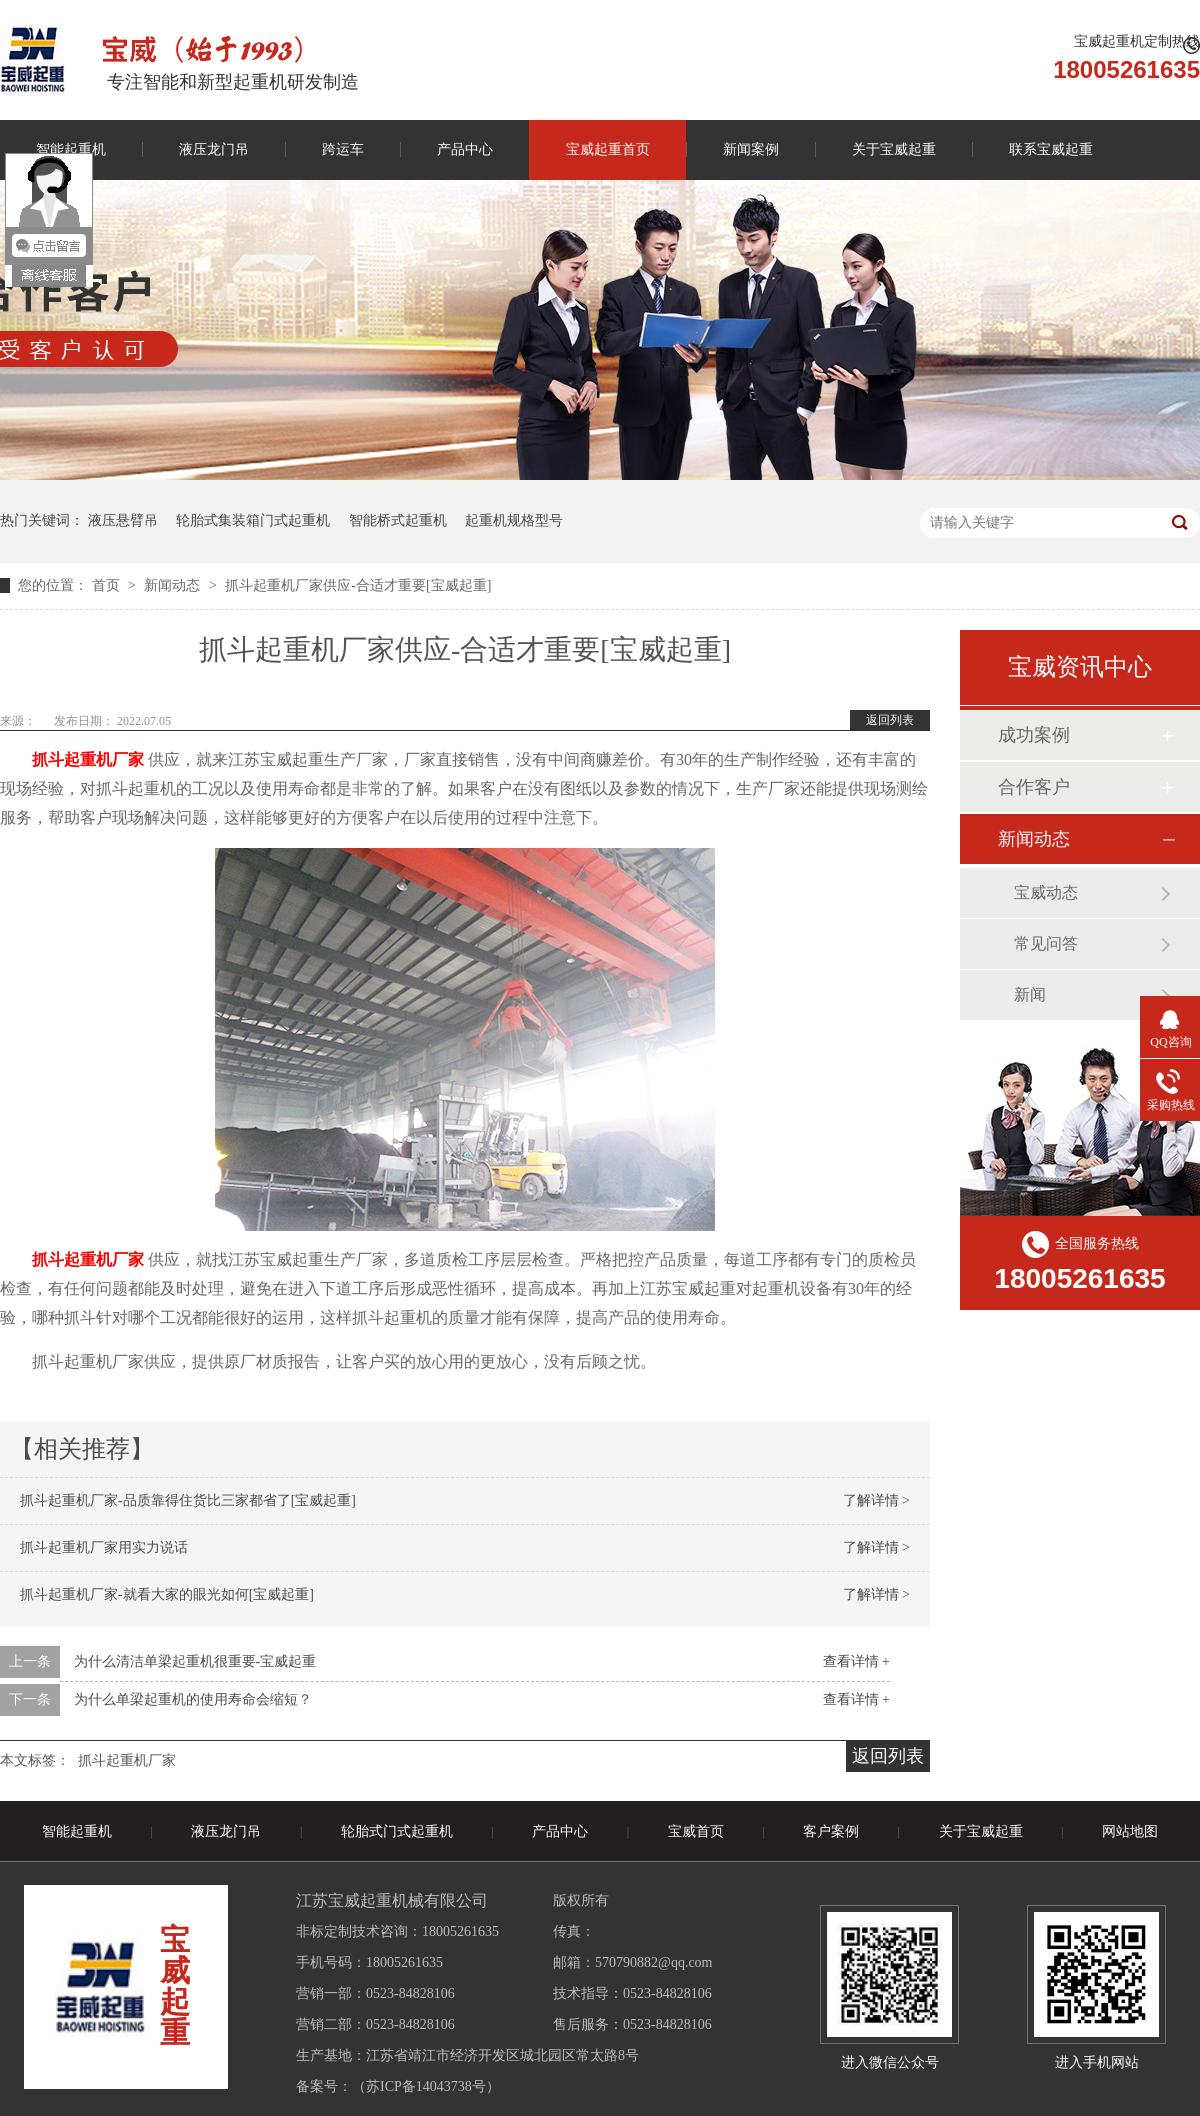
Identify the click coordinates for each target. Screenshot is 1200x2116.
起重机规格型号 (514, 520)
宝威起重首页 (608, 149)
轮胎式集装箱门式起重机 (253, 520)
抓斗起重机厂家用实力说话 (104, 1547)
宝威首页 (696, 1831)
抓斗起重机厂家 (127, 1760)
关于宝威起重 (894, 149)
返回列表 (890, 720)
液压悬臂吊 (123, 520)
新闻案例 (751, 149)
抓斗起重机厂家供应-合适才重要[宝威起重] (358, 585)
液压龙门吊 (214, 149)
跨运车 (343, 149)
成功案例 (1034, 735)
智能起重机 (77, 1831)
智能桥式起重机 (398, 520)
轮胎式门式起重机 (397, 1831)
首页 (108, 585)
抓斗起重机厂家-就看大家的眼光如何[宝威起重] (167, 1594)
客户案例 (831, 1831)
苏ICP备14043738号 (426, 2086)
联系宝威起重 (1051, 149)
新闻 (1030, 994)
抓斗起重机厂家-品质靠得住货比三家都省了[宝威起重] (188, 1500)
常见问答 (1046, 943)
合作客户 (1034, 787)
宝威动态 (1046, 892)
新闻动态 (174, 585)
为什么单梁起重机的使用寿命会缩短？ (193, 1699)
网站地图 (1130, 1831)
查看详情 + (856, 1661)
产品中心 (465, 149)
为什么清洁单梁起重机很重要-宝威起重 (195, 1661)
